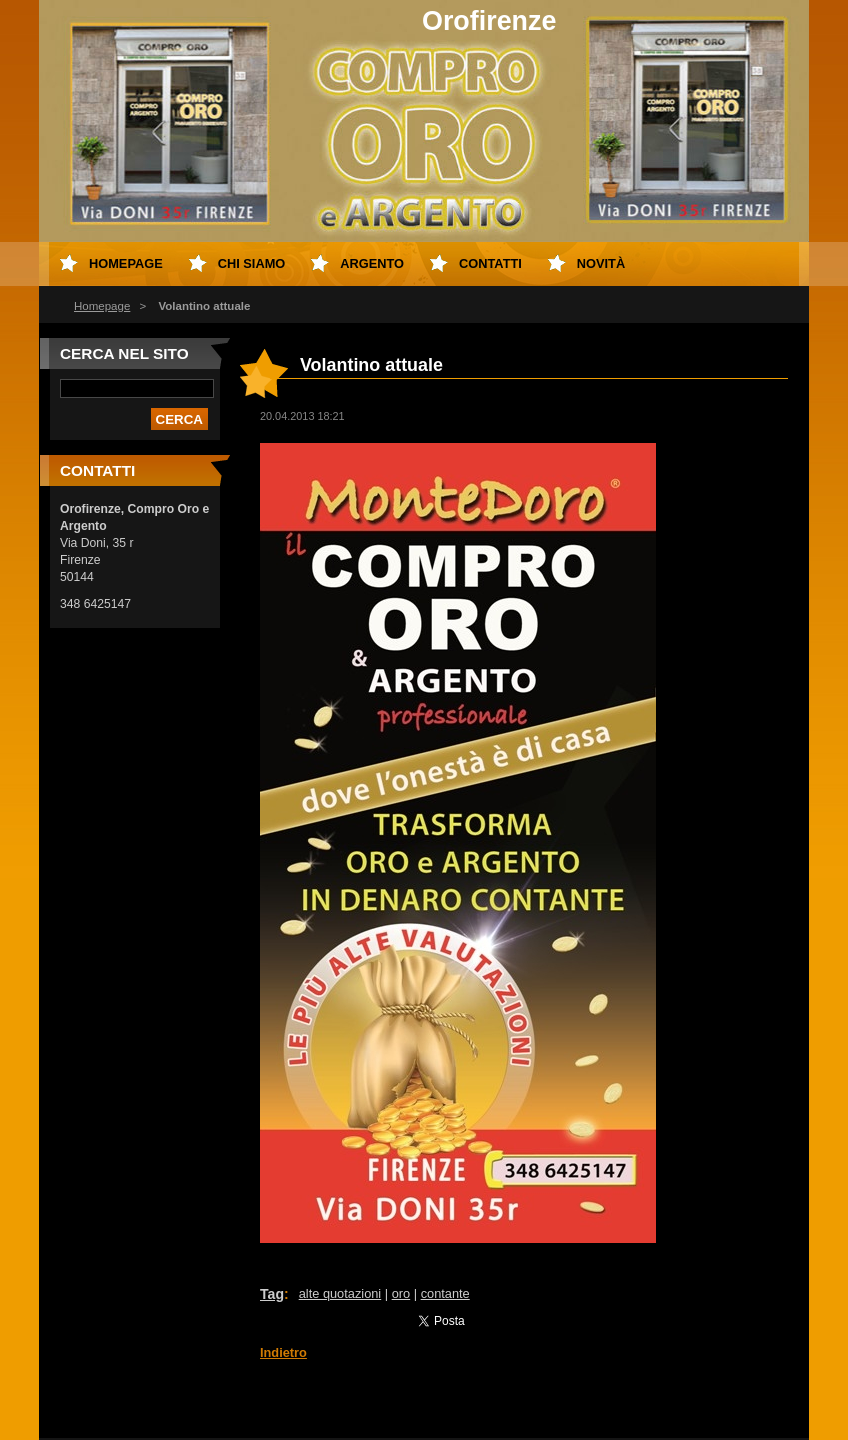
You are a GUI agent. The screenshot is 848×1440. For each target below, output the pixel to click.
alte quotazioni (340, 1293)
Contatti (490, 263)
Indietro (283, 1352)
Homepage (102, 306)
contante (445, 1293)
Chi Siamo (252, 263)
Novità (601, 263)
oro (401, 1293)
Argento (372, 263)
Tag (272, 1294)
